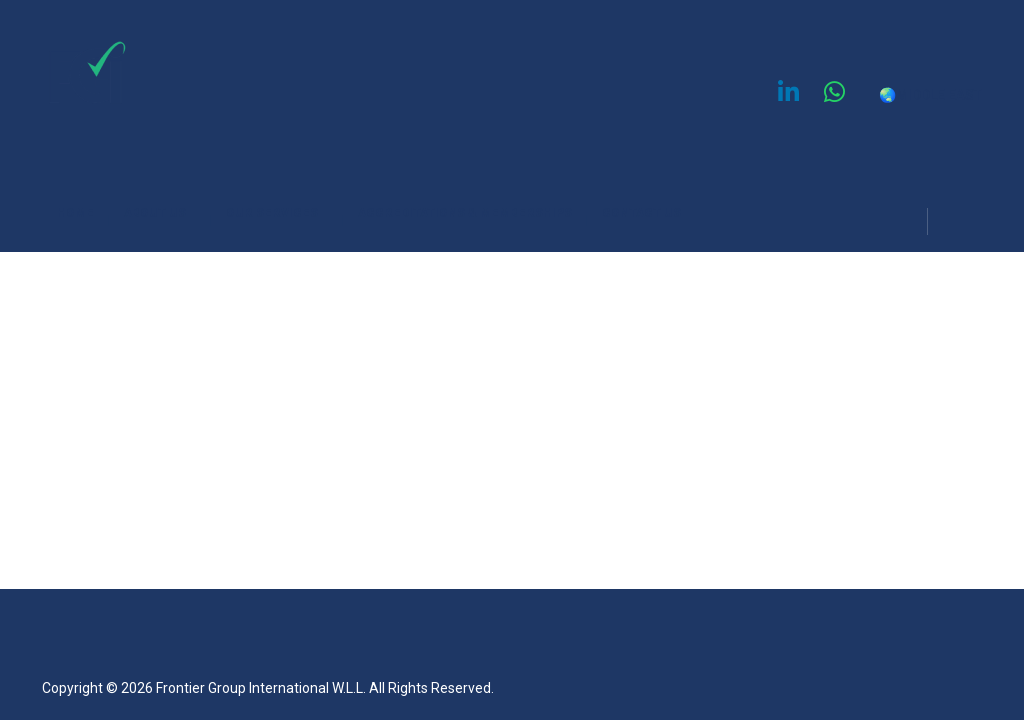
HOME (83, 216)
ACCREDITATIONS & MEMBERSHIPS (472, 216)
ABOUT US (167, 216)
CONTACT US (641, 213)
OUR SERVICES (284, 216)
